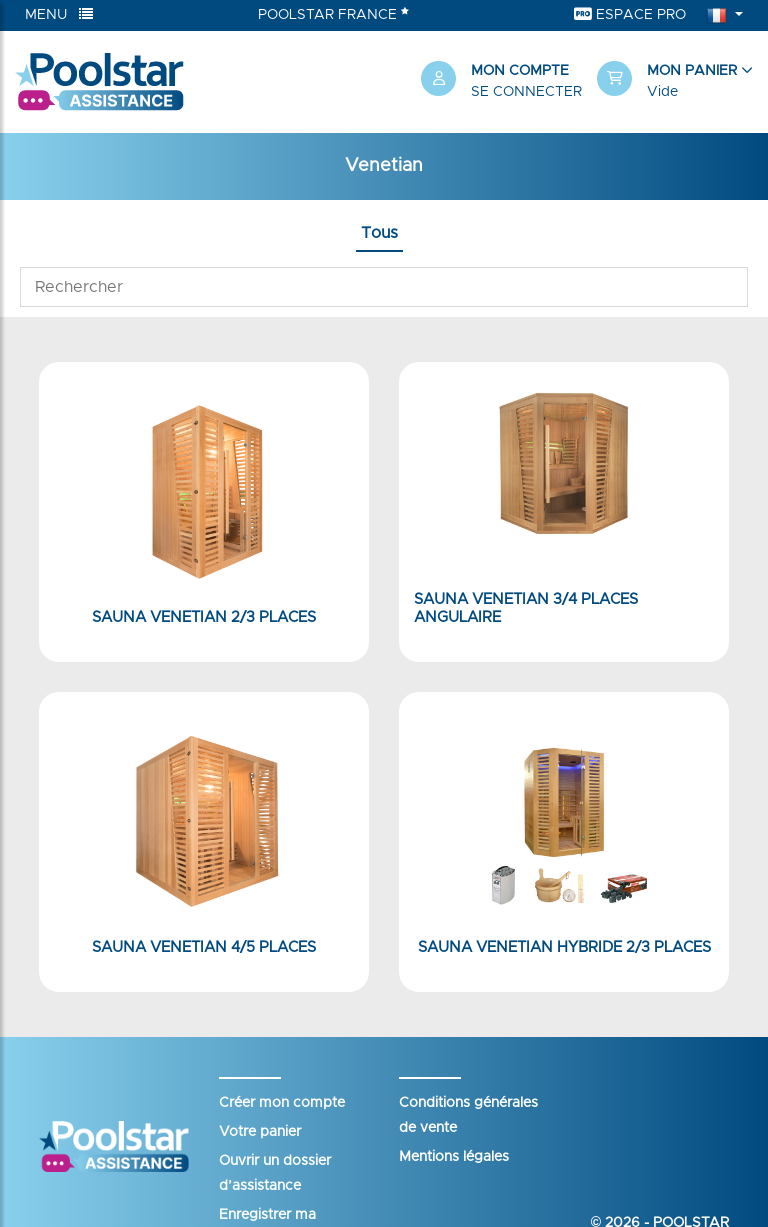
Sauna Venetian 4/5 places (204, 947)
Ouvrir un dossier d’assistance (275, 1173)
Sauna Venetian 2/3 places (204, 617)
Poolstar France (333, 14)
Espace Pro (630, 14)
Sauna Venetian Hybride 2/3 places (564, 947)
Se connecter (526, 92)
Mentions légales (454, 1157)
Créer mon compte (282, 1103)
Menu (59, 14)
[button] (675, 82)
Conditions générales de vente (468, 1115)
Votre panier (260, 1132)
